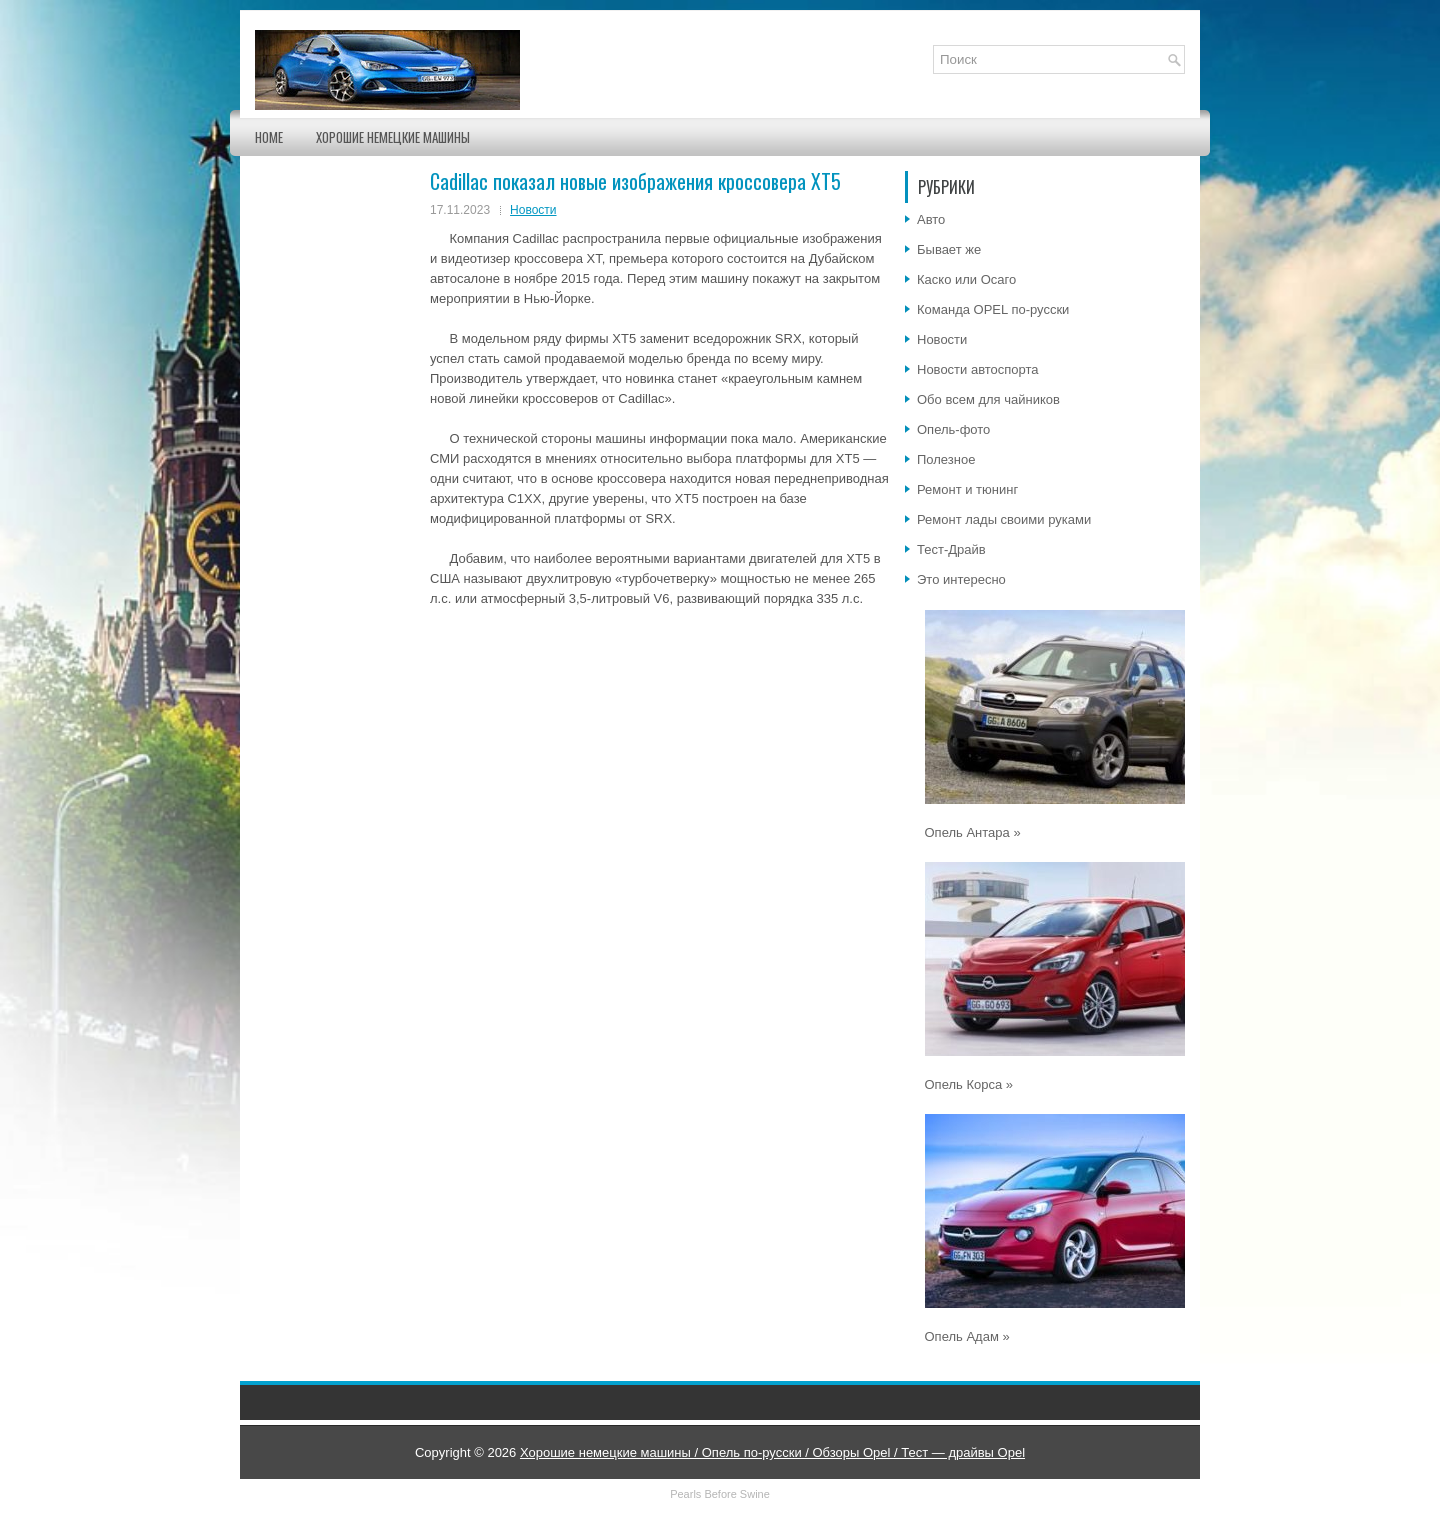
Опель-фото (953, 429)
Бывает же (949, 249)
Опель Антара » (973, 832)
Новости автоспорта (978, 369)
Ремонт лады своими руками (1004, 519)
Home (269, 137)
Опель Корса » (969, 1084)
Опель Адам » (967, 1336)
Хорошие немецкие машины (393, 137)
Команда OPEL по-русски (993, 309)
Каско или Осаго (966, 279)
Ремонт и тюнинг (967, 489)
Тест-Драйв (951, 549)
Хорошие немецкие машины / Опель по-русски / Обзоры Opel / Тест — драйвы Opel (772, 1452)
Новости (533, 210)
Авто (931, 219)
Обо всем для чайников (988, 399)
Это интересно (961, 579)
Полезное (946, 459)
